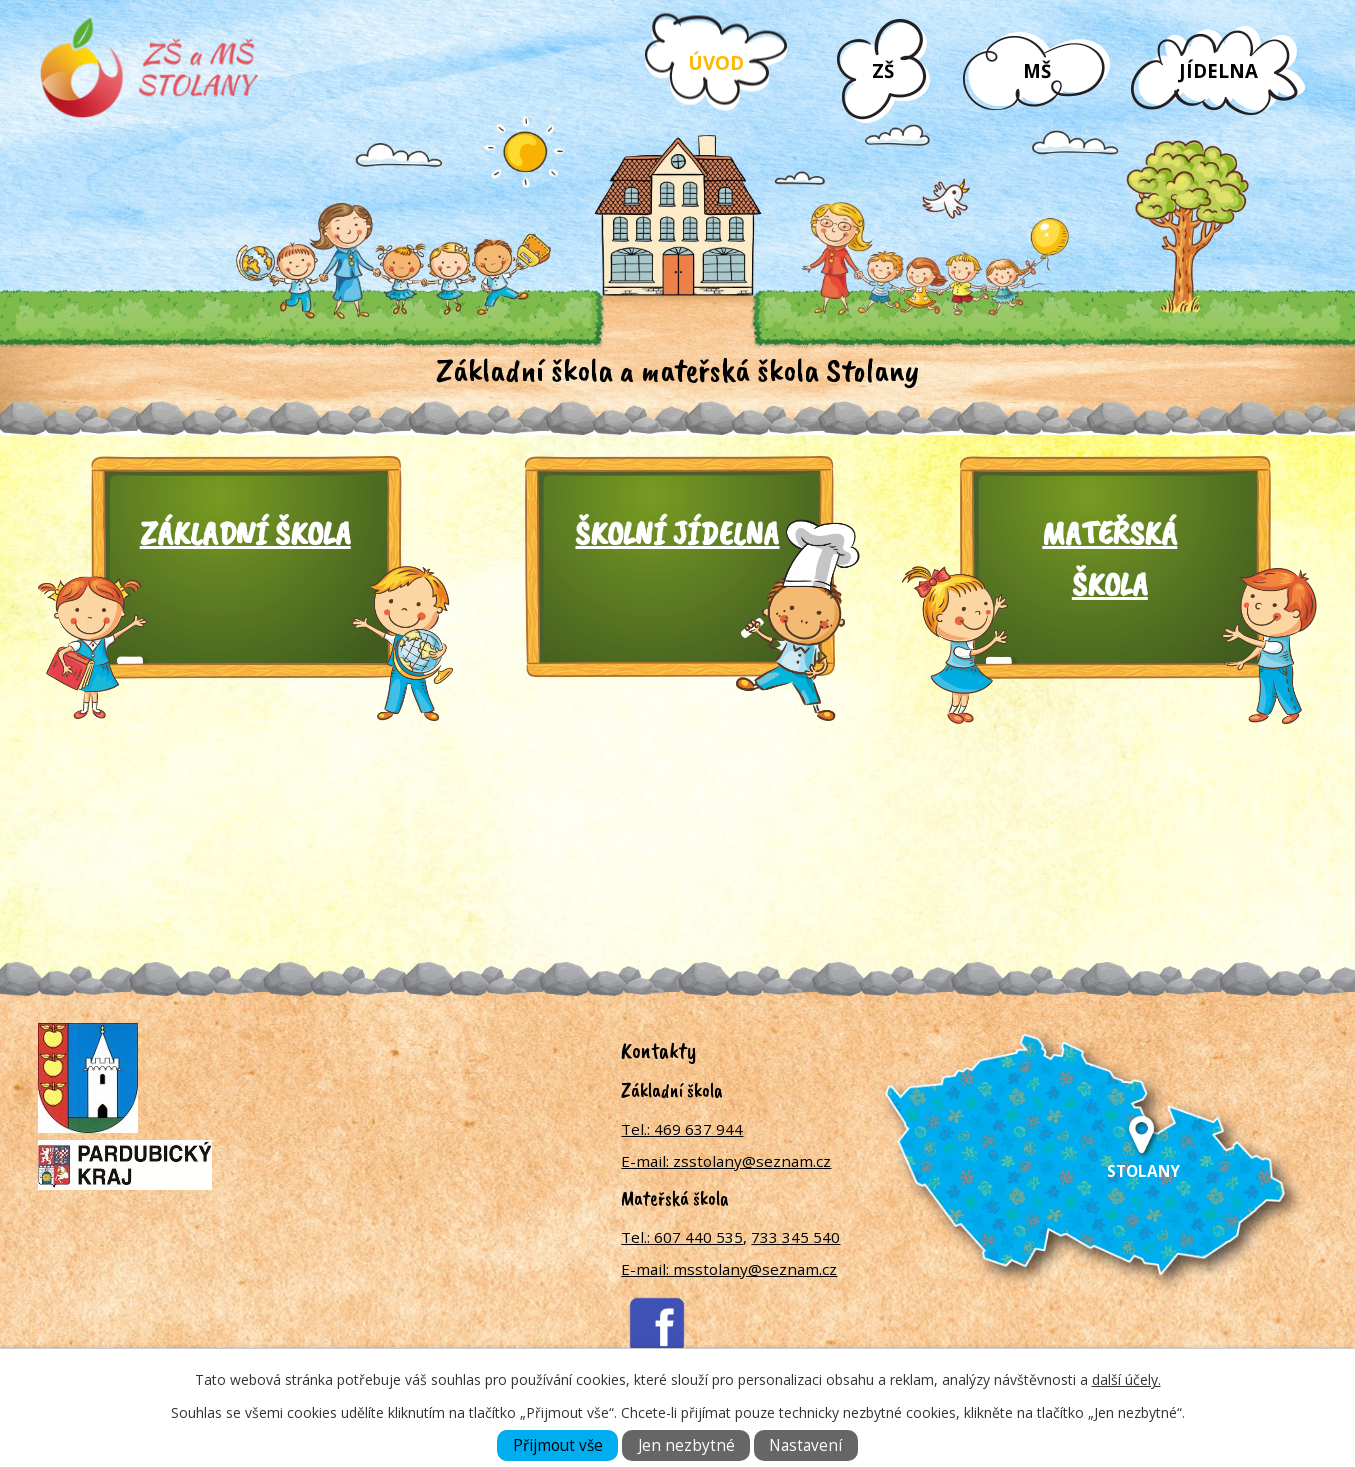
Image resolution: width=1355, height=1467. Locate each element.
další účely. (1126, 1379)
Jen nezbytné (686, 1445)
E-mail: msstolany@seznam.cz (729, 1269)
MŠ (1037, 70)
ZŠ (883, 70)
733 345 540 (795, 1237)
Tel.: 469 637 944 (682, 1129)
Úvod (716, 62)
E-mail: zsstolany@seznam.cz (726, 1161)
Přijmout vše (558, 1445)
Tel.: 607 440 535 (682, 1237)
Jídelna (1218, 70)
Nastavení (805, 1445)
